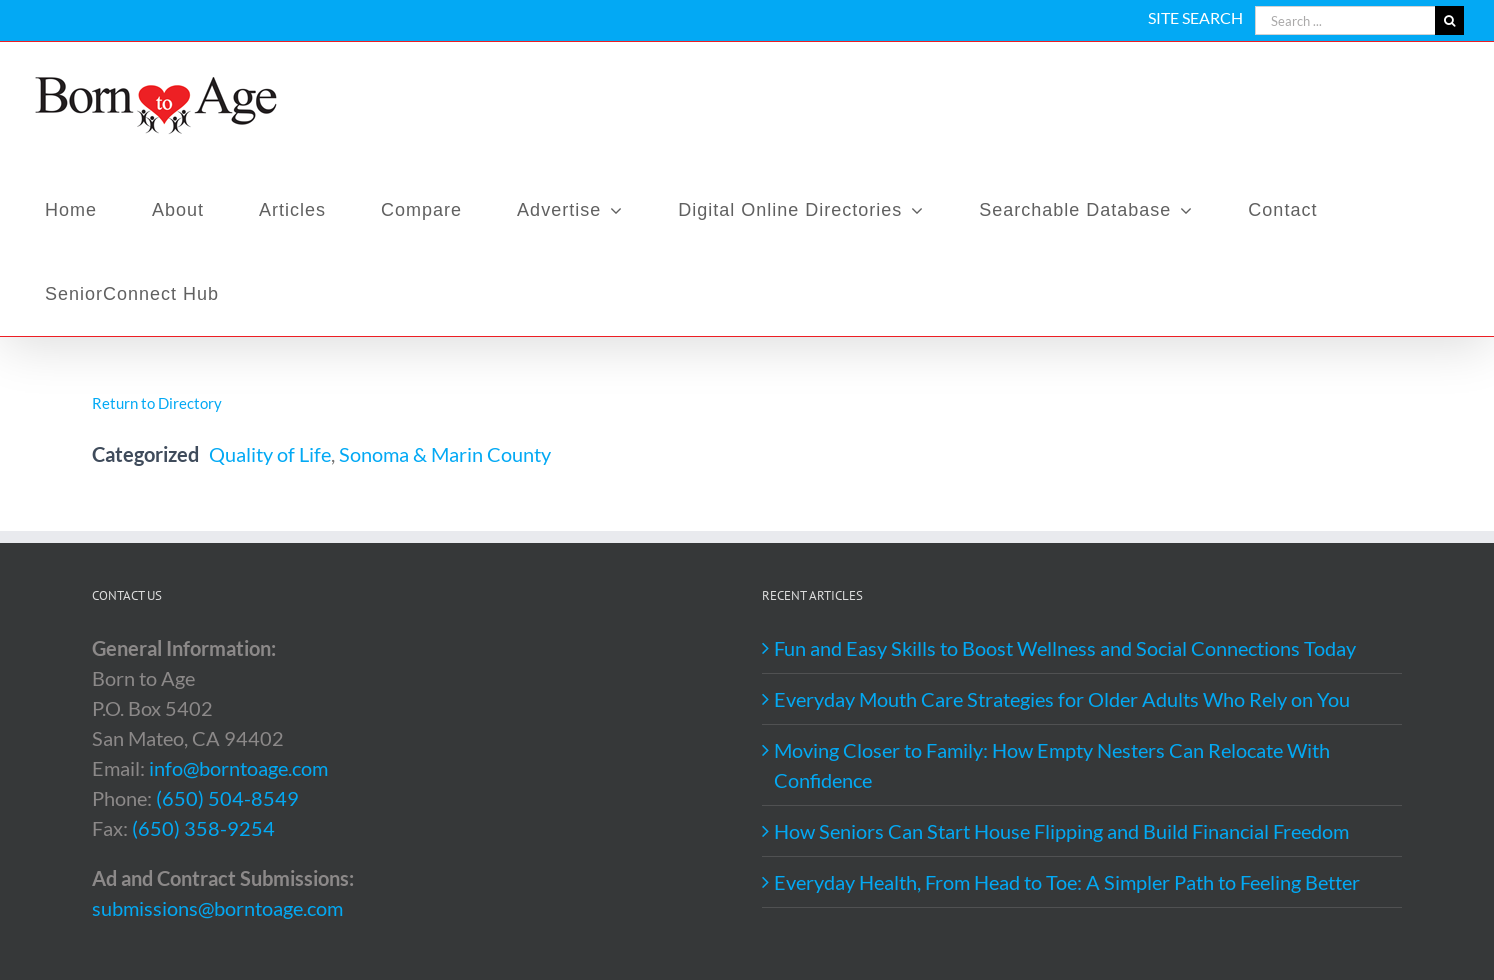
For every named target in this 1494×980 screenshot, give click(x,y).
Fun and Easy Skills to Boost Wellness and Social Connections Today (1065, 648)
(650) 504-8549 (227, 798)
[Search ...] (1345, 20)
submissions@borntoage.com (217, 908)
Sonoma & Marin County (445, 454)
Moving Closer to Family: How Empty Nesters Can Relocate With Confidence (1052, 765)
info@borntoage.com (238, 768)
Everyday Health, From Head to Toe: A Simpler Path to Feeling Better (1067, 882)
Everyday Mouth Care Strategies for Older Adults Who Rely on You (1062, 699)
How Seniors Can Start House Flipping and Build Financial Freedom (1061, 831)
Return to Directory (157, 403)
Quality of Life (270, 454)
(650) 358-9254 (203, 828)
